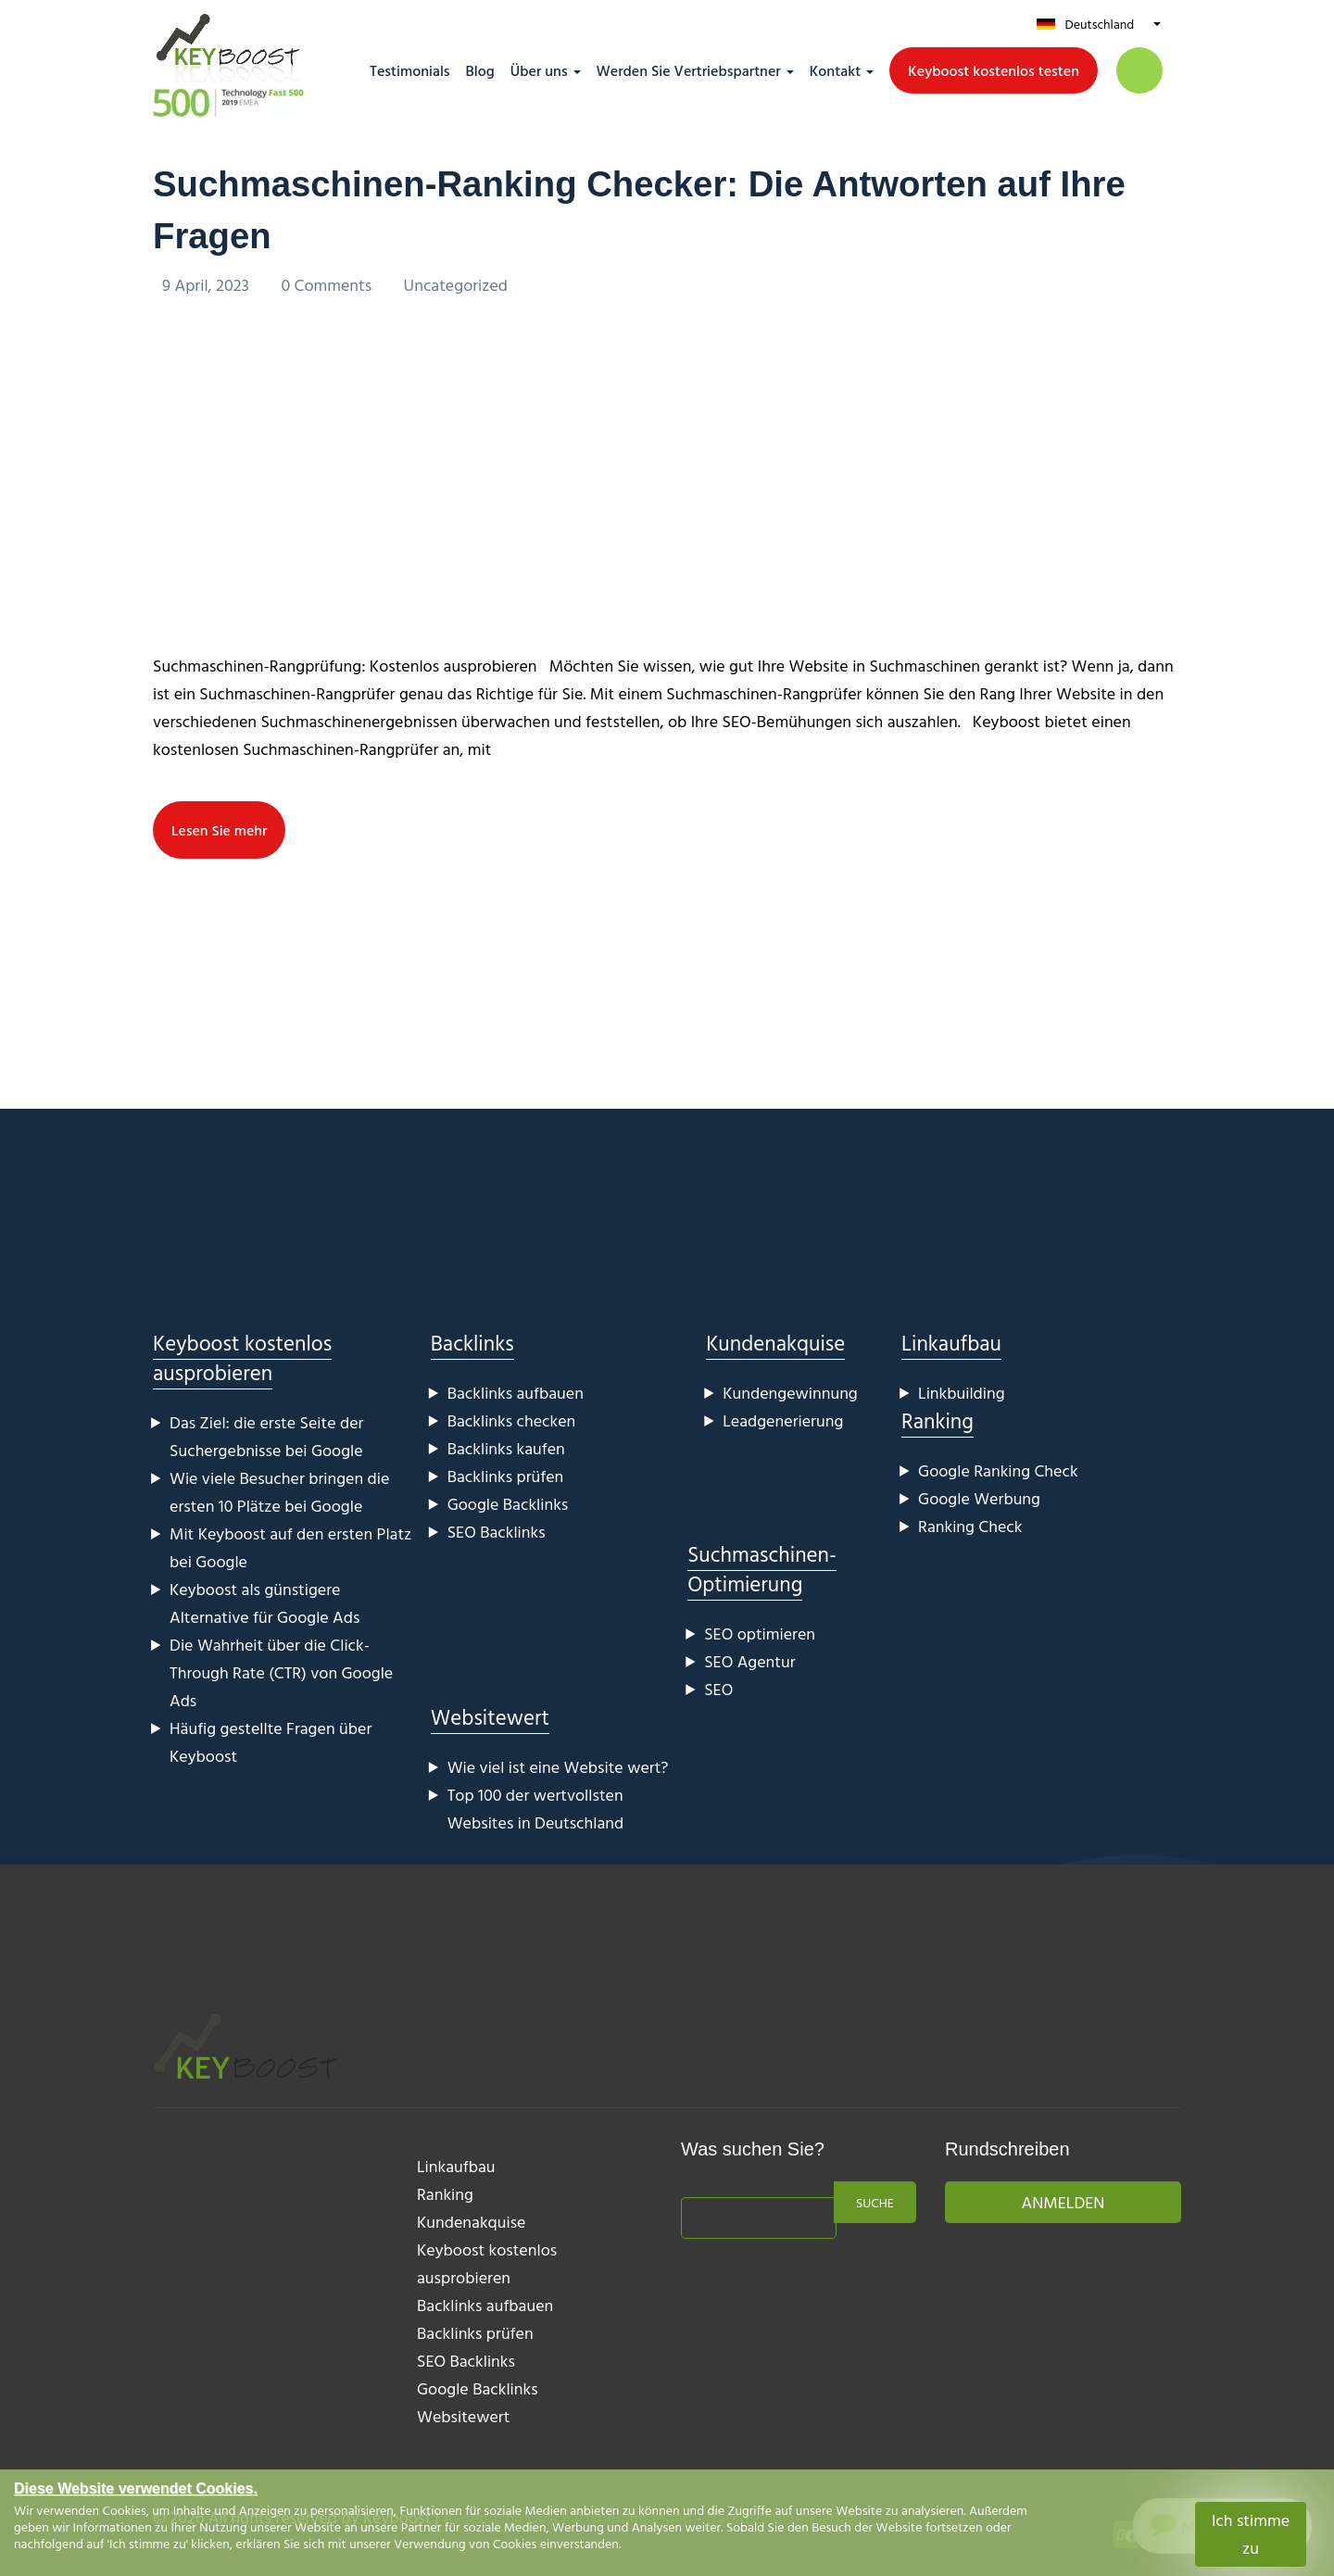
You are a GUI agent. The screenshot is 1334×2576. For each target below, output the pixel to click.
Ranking (937, 1420)
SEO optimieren (759, 1633)
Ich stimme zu (1251, 2533)
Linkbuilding (961, 1392)
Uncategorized (456, 284)
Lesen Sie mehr (219, 830)
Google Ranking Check (998, 1470)
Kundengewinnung (790, 1392)
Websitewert (490, 1717)
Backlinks (472, 1342)
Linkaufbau (951, 1342)
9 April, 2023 (207, 284)
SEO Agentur (749, 1661)
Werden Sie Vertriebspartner (689, 70)
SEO (718, 1689)
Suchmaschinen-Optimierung (762, 1569)
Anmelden (1063, 2202)
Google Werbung (979, 1498)
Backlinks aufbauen (515, 1392)
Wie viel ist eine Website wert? (558, 1766)
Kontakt (835, 70)
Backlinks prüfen (505, 1476)
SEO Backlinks (496, 1531)
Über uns (539, 70)
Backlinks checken (511, 1420)
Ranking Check (970, 1526)
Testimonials (410, 70)
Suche (875, 2202)
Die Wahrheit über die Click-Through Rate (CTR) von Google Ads (281, 1672)
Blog (480, 70)
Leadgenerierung (783, 1420)
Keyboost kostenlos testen (993, 70)
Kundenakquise (775, 1342)
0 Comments (328, 284)
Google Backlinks (508, 1503)
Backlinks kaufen (506, 1448)
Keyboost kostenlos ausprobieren (242, 1357)
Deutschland (1099, 23)
